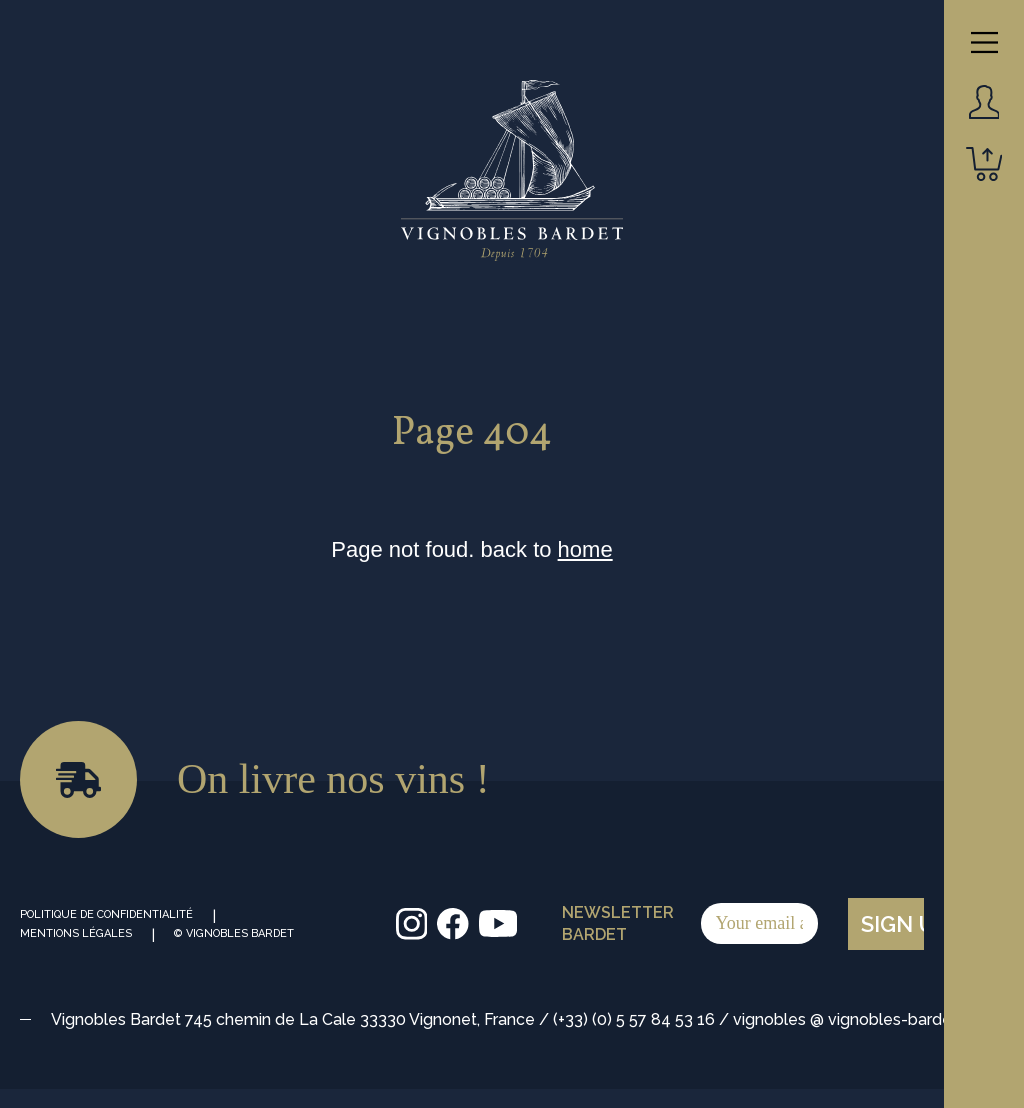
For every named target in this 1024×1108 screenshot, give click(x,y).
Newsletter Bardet (690, 924)
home (585, 549)
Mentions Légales (76, 933)
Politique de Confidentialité (106, 914)
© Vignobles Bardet (234, 933)
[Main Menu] (984, 42)
